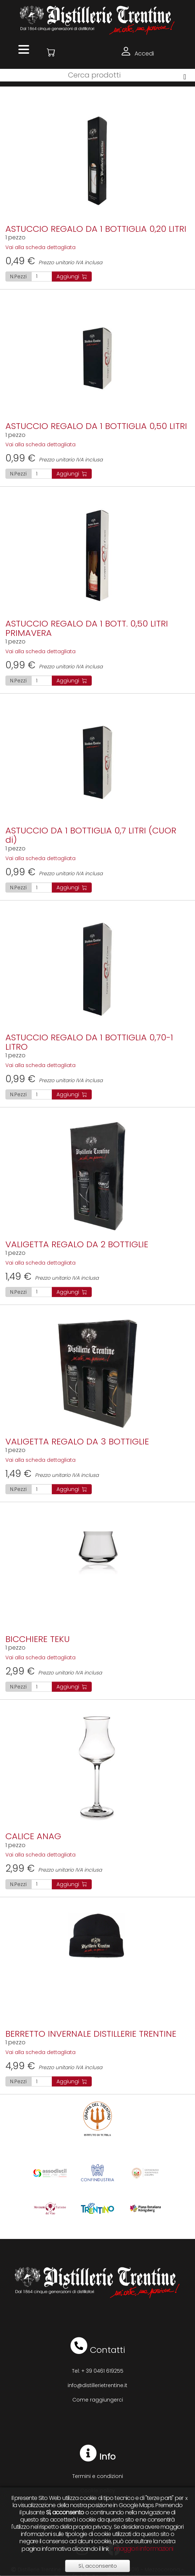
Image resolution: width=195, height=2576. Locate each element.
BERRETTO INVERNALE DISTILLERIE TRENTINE (90, 2034)
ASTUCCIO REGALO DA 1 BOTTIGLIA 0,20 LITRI (95, 229)
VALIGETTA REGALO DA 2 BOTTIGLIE (76, 1244)
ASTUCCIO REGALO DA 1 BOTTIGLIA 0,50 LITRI (96, 426)
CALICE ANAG (33, 1836)
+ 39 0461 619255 (102, 2370)
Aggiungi (71, 276)
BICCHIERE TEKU (37, 1639)
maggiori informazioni (143, 2548)
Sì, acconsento (97, 2566)
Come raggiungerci (97, 2399)
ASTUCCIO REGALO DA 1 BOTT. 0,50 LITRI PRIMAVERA (86, 628)
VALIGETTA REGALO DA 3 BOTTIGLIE (77, 1441)
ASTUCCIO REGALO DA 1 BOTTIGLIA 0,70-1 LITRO (89, 1042)
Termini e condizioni (97, 2476)
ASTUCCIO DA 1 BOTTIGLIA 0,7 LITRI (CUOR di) (90, 835)
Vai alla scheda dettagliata (40, 247)
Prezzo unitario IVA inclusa (53, 262)
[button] (51, 52)
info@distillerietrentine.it (97, 2385)
